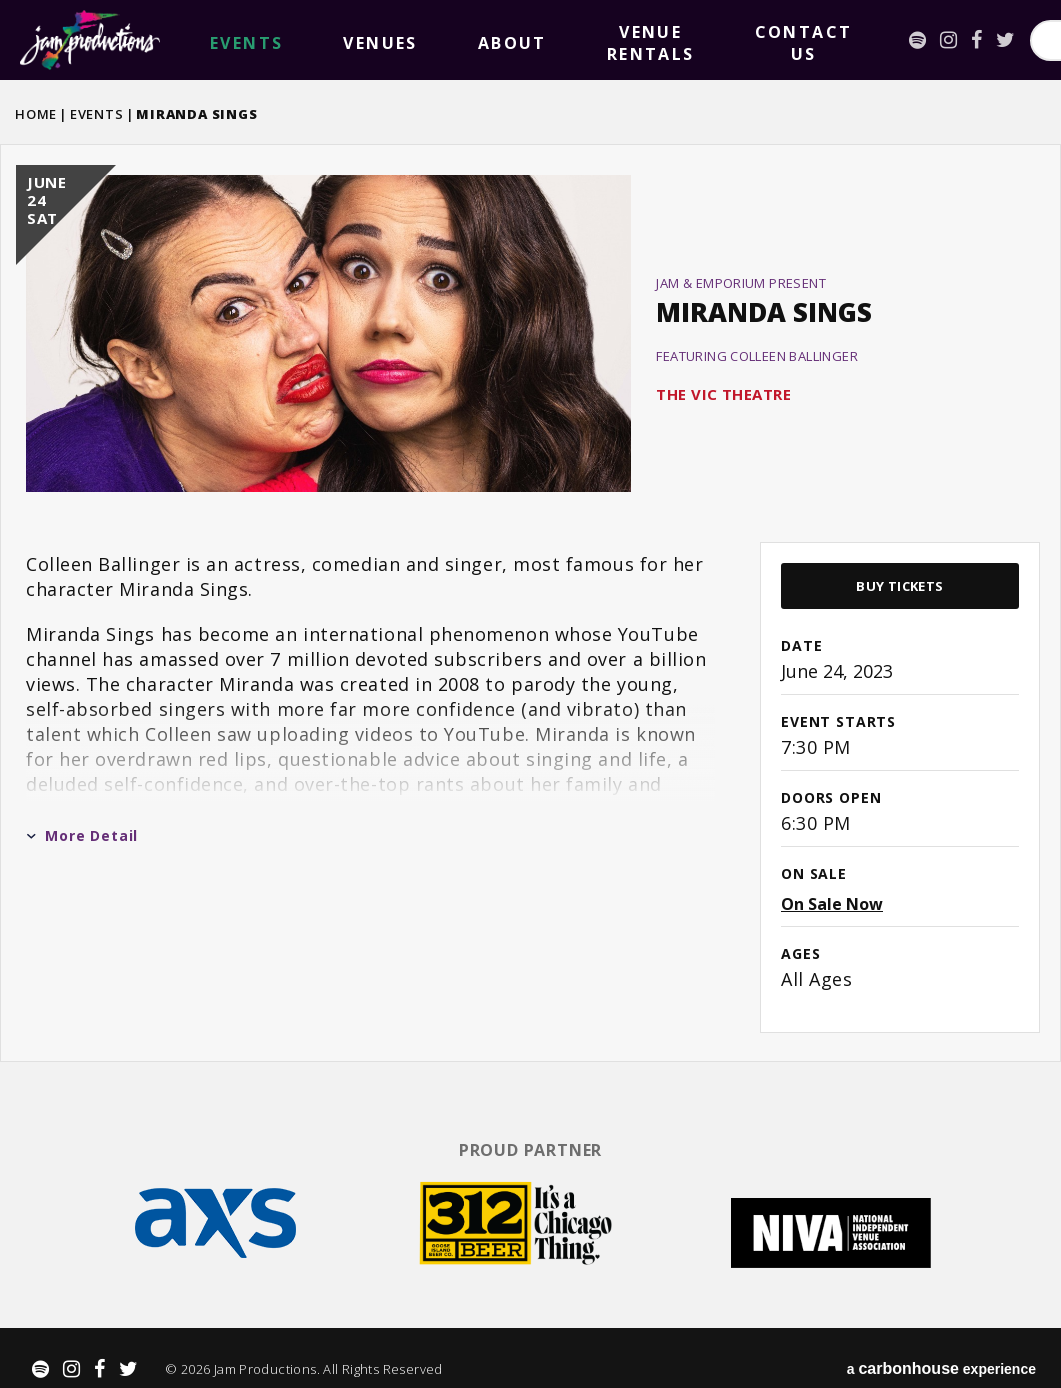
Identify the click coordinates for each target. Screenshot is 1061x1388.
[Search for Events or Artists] (848, 40)
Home (36, 114)
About (351, 40)
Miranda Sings (764, 312)
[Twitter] (728, 40)
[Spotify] (640, 40)
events (214, 40)
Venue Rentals (444, 40)
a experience (941, 1348)
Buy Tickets (899, 586)
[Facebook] (699, 40)
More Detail (82, 835)
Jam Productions (90, 40)
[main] (530, 601)
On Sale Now (832, 904)
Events (97, 114)
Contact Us (554, 40)
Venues (283, 40)
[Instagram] (671, 40)
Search (990, 40)
